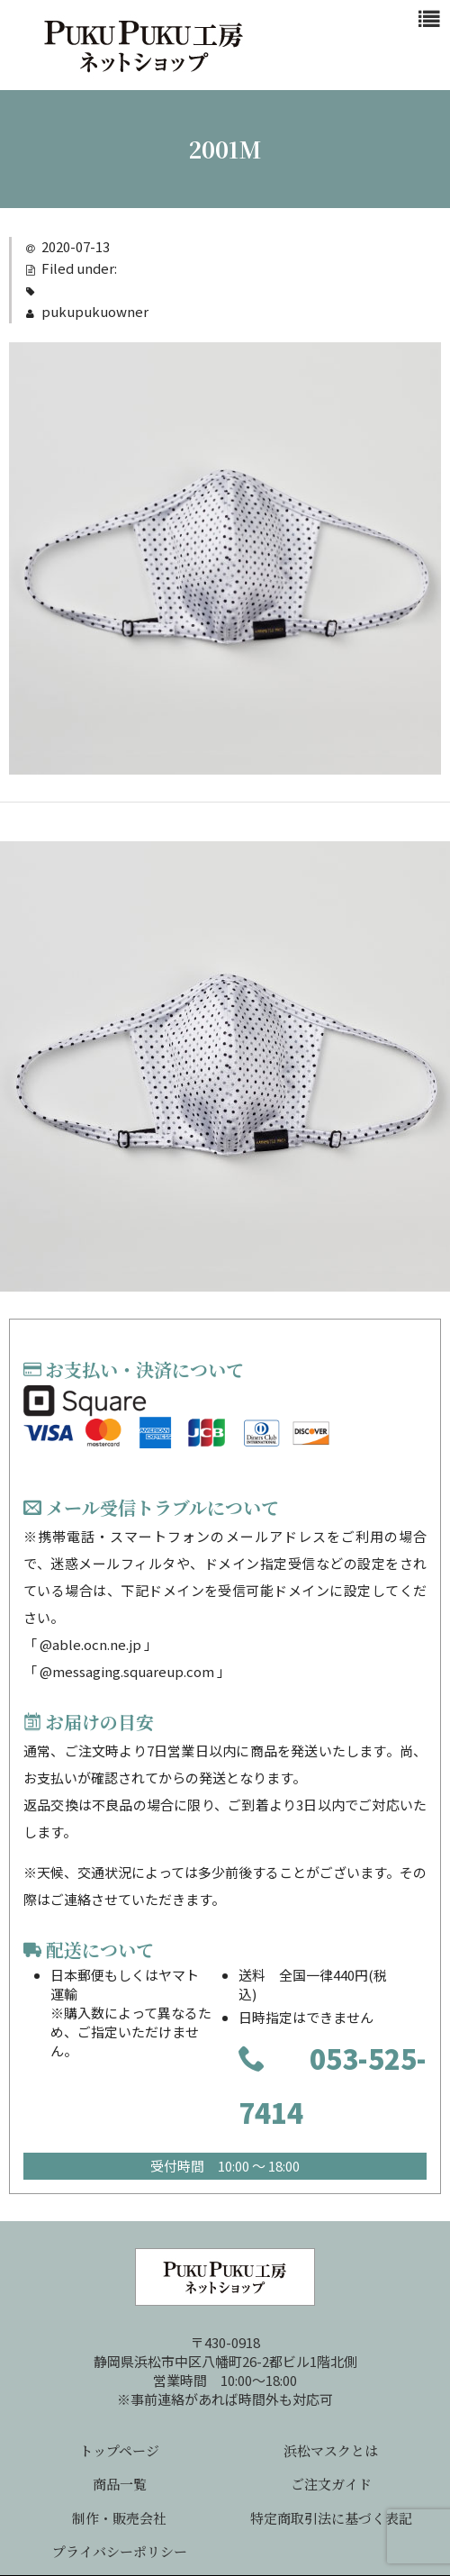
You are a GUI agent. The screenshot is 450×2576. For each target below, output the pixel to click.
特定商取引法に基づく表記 (331, 2517)
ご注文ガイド (331, 2483)
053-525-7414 (332, 2085)
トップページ (119, 2450)
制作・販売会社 (119, 2517)
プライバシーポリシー (119, 2551)
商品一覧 (120, 2483)
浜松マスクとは (331, 2450)
